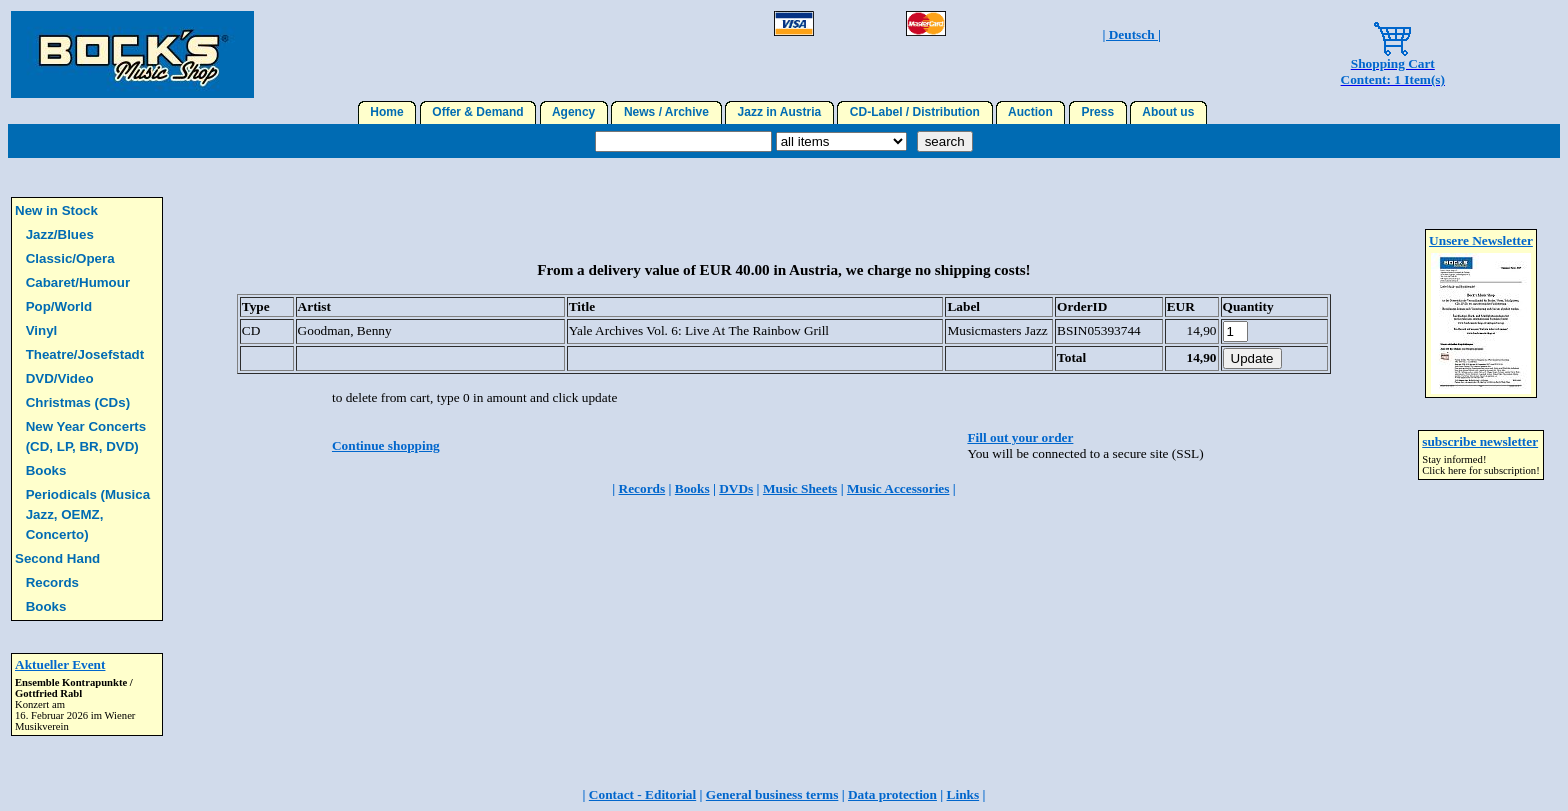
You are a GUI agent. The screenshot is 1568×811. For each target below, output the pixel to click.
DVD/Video (60, 378)
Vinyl (42, 330)
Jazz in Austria (779, 112)
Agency (574, 112)
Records (52, 582)
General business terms (772, 794)
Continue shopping (386, 445)
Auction (1031, 112)
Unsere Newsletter (1481, 240)
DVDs (736, 488)
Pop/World (59, 306)
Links (963, 794)
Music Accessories (898, 488)
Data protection (892, 794)
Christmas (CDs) (78, 402)
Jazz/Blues (60, 234)
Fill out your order (1020, 437)
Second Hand (57, 558)
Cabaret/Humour (78, 282)
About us (1168, 112)
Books (46, 470)
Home (387, 112)
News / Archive (666, 112)
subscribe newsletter (1480, 441)
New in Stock (56, 210)
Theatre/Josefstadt (85, 354)
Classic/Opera (70, 258)
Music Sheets (800, 488)
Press (1098, 112)
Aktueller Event (60, 664)
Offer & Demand (478, 112)
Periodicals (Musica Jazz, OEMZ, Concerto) (88, 514)
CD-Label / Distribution (914, 112)
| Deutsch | (1131, 34)
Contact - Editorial (642, 794)
